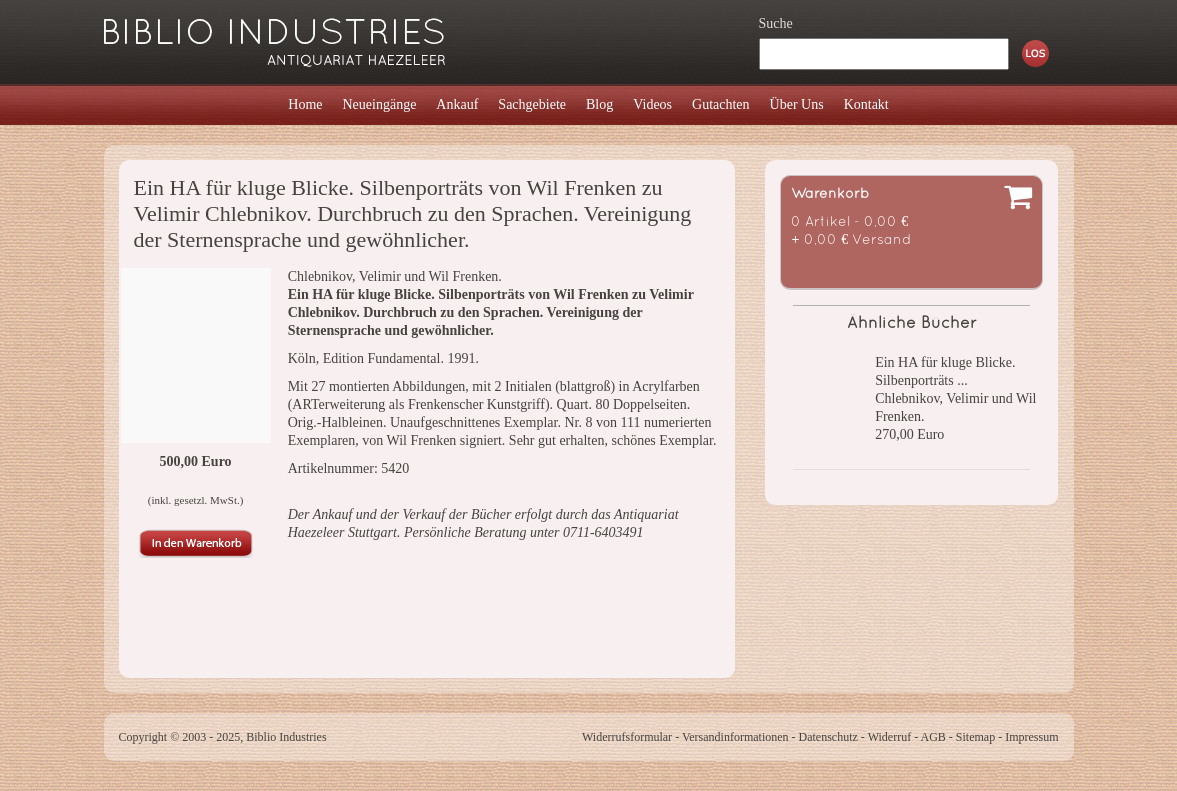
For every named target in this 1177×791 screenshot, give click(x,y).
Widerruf (890, 737)
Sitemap (975, 737)
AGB (932, 737)
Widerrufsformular (627, 737)
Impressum (1031, 737)
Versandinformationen (735, 737)
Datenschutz (828, 737)
